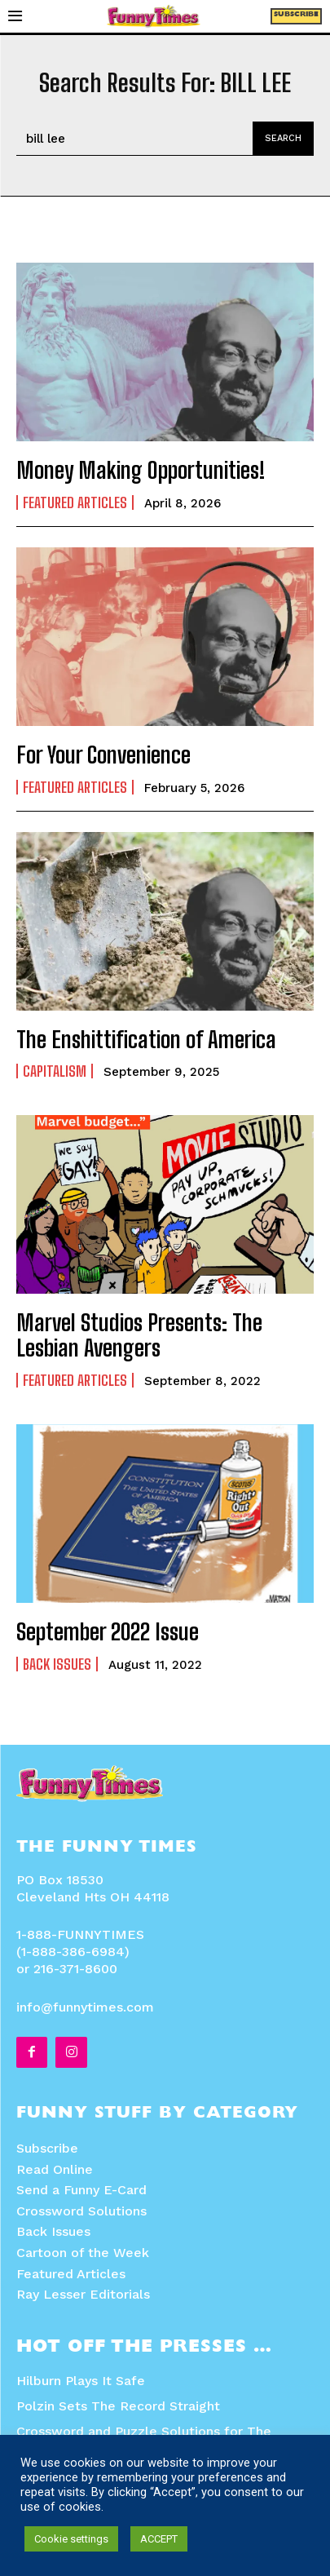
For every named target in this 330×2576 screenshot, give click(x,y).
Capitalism (54, 1071)
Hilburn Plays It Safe (80, 2380)
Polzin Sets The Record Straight (118, 2406)
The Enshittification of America (146, 1039)
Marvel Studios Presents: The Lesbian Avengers (139, 1334)
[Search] (283, 139)
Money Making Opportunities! (141, 470)
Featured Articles (75, 502)
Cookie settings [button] (71, 2539)
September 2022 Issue (107, 1631)
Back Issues (57, 1664)
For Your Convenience (103, 754)
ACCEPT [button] (159, 2539)
